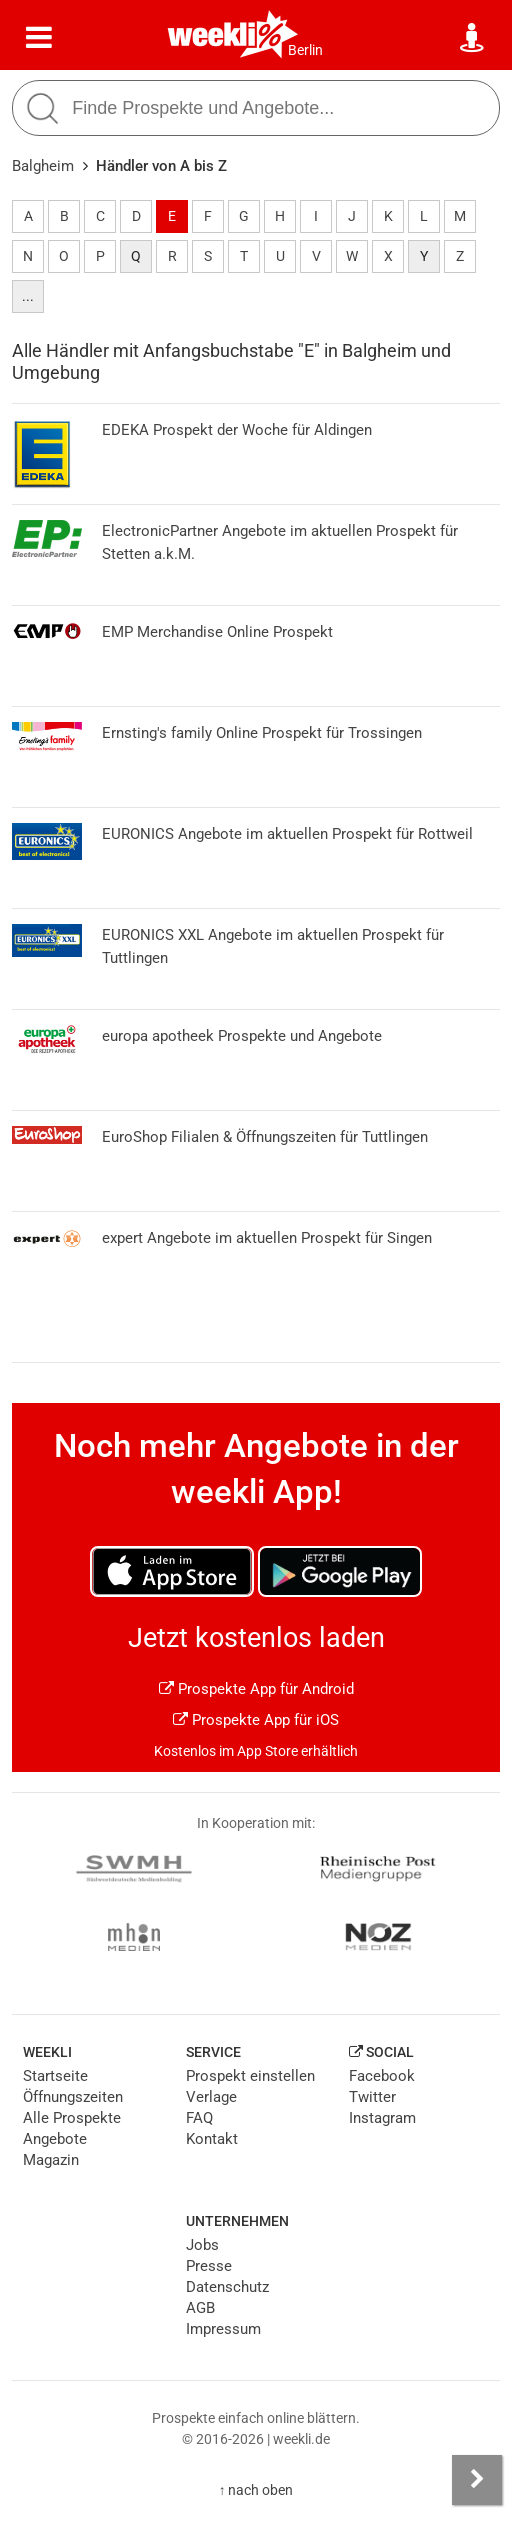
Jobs (202, 2245)
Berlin (305, 50)
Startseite (55, 2076)
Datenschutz (227, 2287)
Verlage (211, 2097)
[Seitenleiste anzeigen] (477, 2480)
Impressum (223, 2329)
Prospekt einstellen (250, 2076)
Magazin (51, 2160)
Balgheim (43, 166)
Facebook (382, 2076)
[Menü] (39, 38)
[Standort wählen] (473, 38)
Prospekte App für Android (256, 1689)
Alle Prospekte (72, 2118)
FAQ (199, 2118)
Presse (209, 2266)
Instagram (382, 2118)
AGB (200, 2308)
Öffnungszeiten (73, 2097)
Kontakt (212, 2139)
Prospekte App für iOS (256, 1720)
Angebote (55, 2139)
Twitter (372, 2097)
